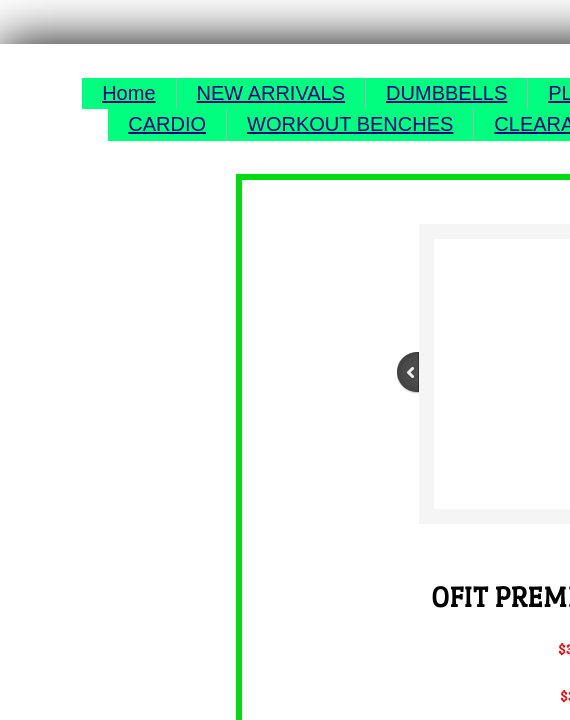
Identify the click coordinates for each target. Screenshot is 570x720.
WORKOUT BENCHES (350, 124)
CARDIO (167, 124)
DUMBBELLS (446, 93)
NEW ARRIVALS (271, 93)
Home (128, 93)
